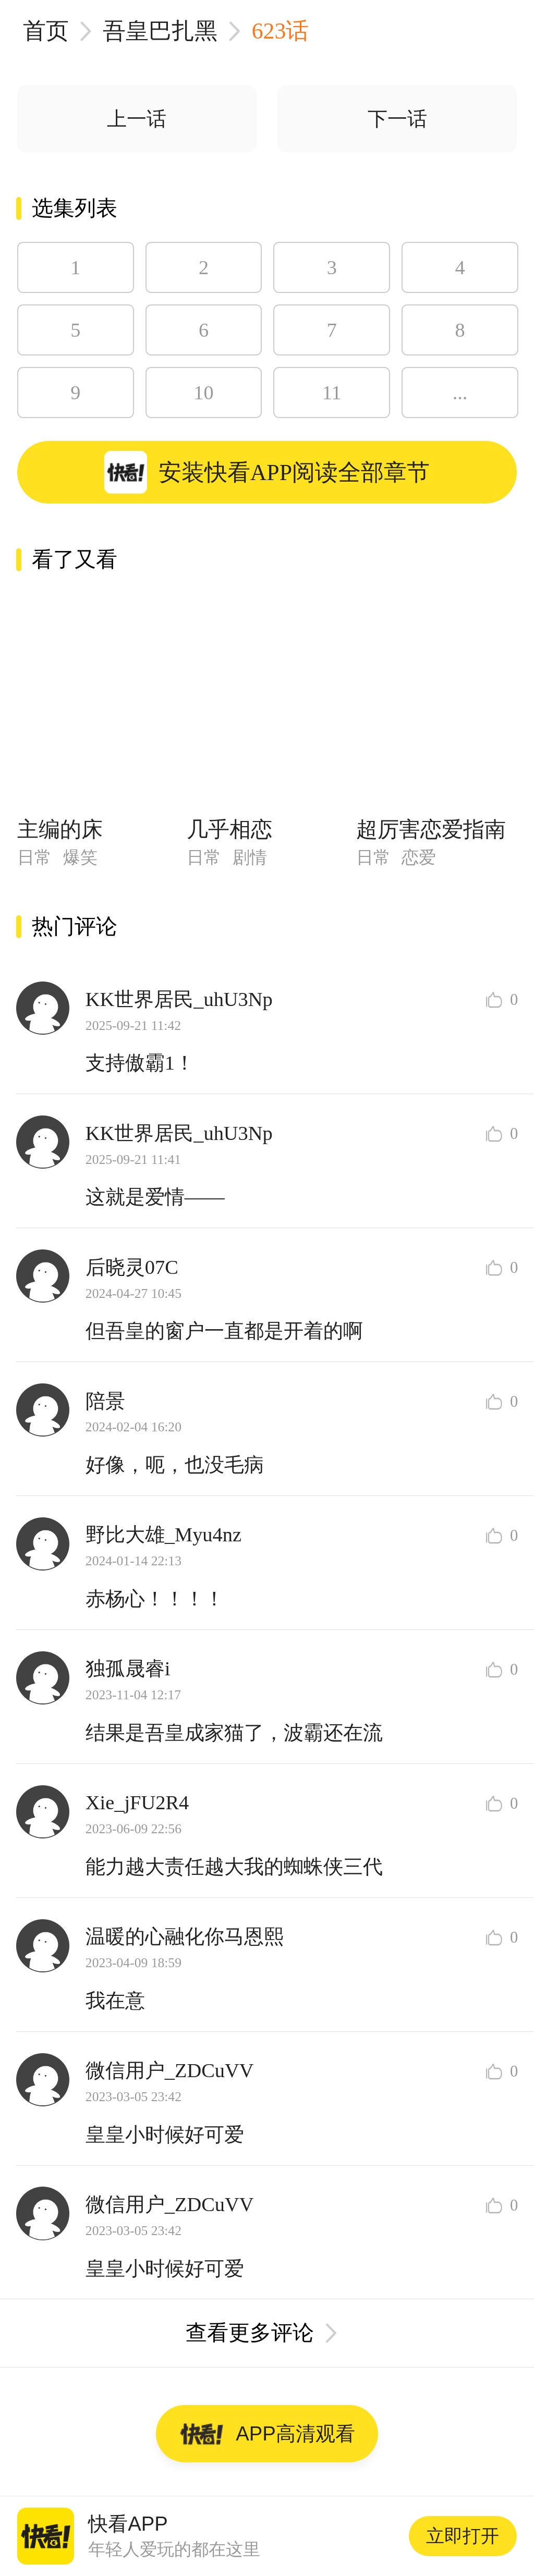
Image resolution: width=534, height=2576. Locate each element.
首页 (46, 30)
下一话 (397, 119)
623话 (280, 30)
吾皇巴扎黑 (160, 30)
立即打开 (462, 2535)
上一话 (136, 119)
